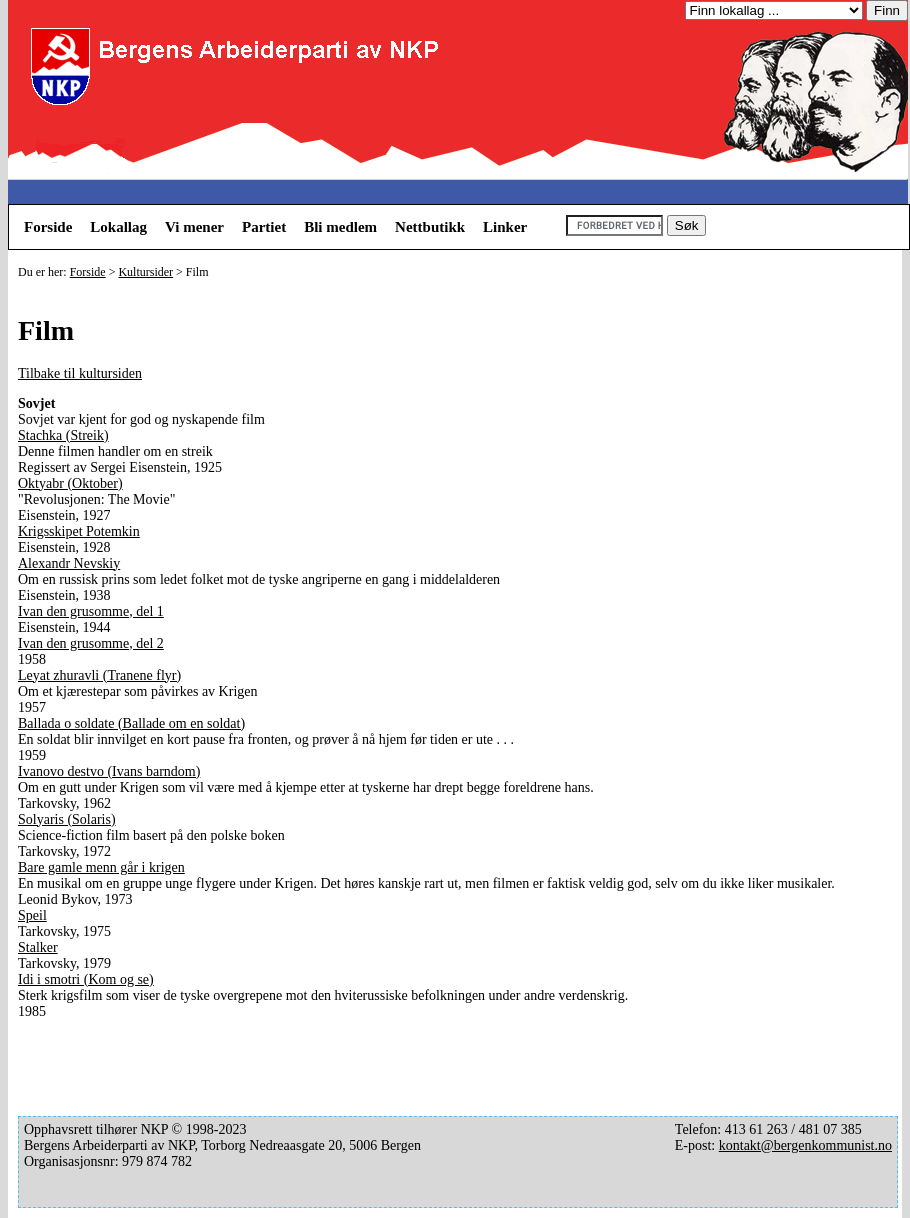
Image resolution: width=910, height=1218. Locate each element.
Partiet (264, 227)
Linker (505, 227)
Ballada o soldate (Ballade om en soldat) (131, 723)
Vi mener (194, 227)
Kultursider (145, 272)
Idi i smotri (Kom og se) (86, 979)
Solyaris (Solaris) (67, 819)
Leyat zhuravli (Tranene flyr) (99, 675)
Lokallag (118, 227)
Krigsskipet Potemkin (79, 531)
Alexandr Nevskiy (69, 563)
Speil (32, 915)
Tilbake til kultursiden (80, 373)
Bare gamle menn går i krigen (101, 867)
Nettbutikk (430, 227)
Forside (48, 227)
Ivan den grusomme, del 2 (91, 643)
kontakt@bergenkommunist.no (805, 1145)
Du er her (40, 272)
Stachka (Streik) (63, 435)
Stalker (38, 947)
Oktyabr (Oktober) (70, 483)
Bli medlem (340, 227)
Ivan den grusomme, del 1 (91, 611)
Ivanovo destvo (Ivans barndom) (109, 771)
